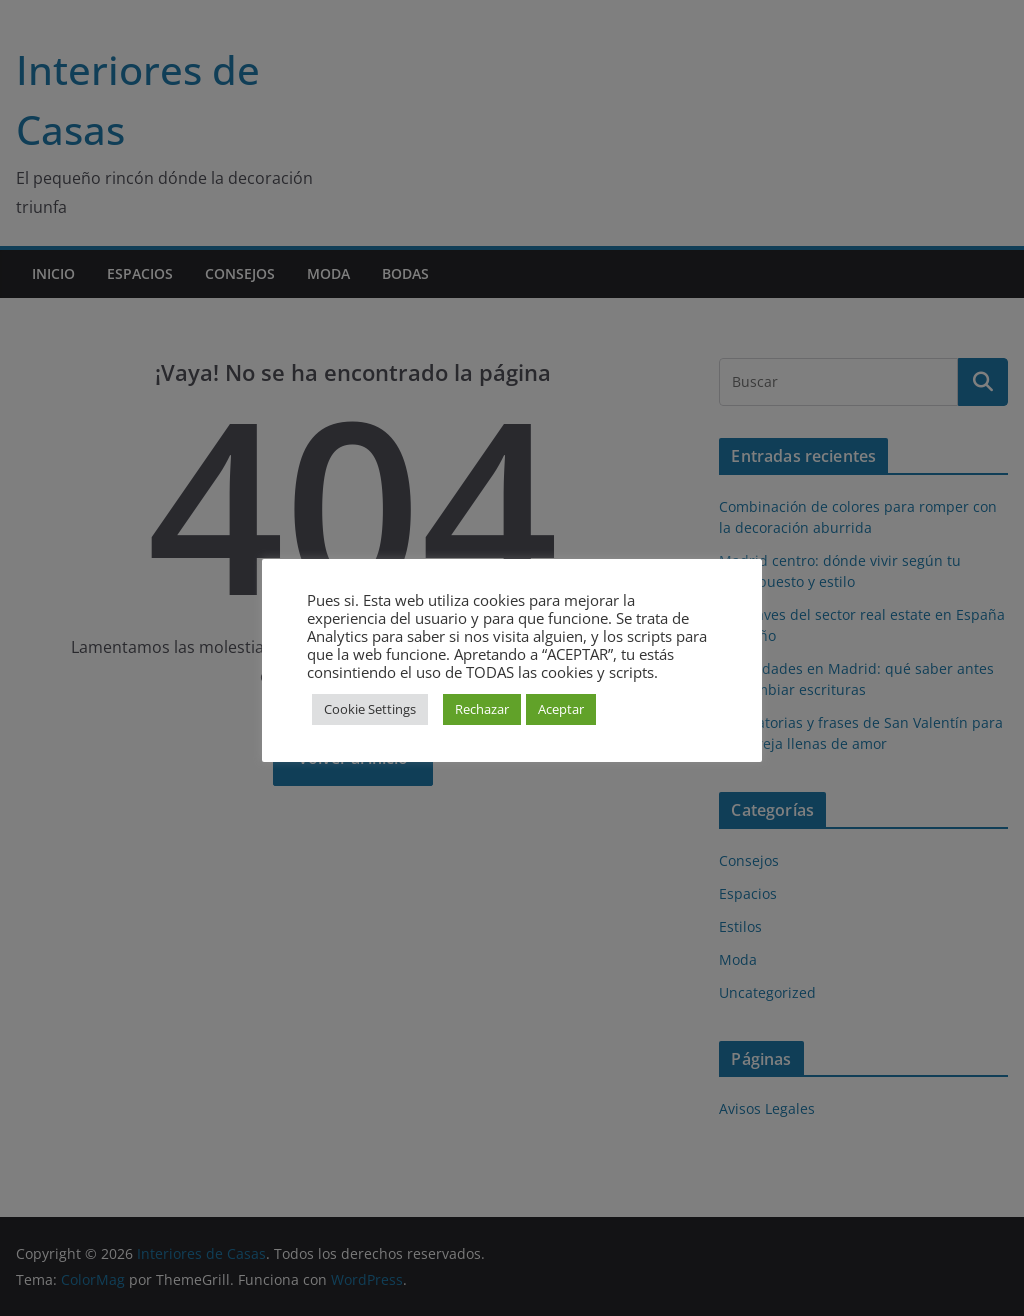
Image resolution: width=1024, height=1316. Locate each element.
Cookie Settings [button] (370, 709)
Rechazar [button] (482, 709)
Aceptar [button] (561, 709)
